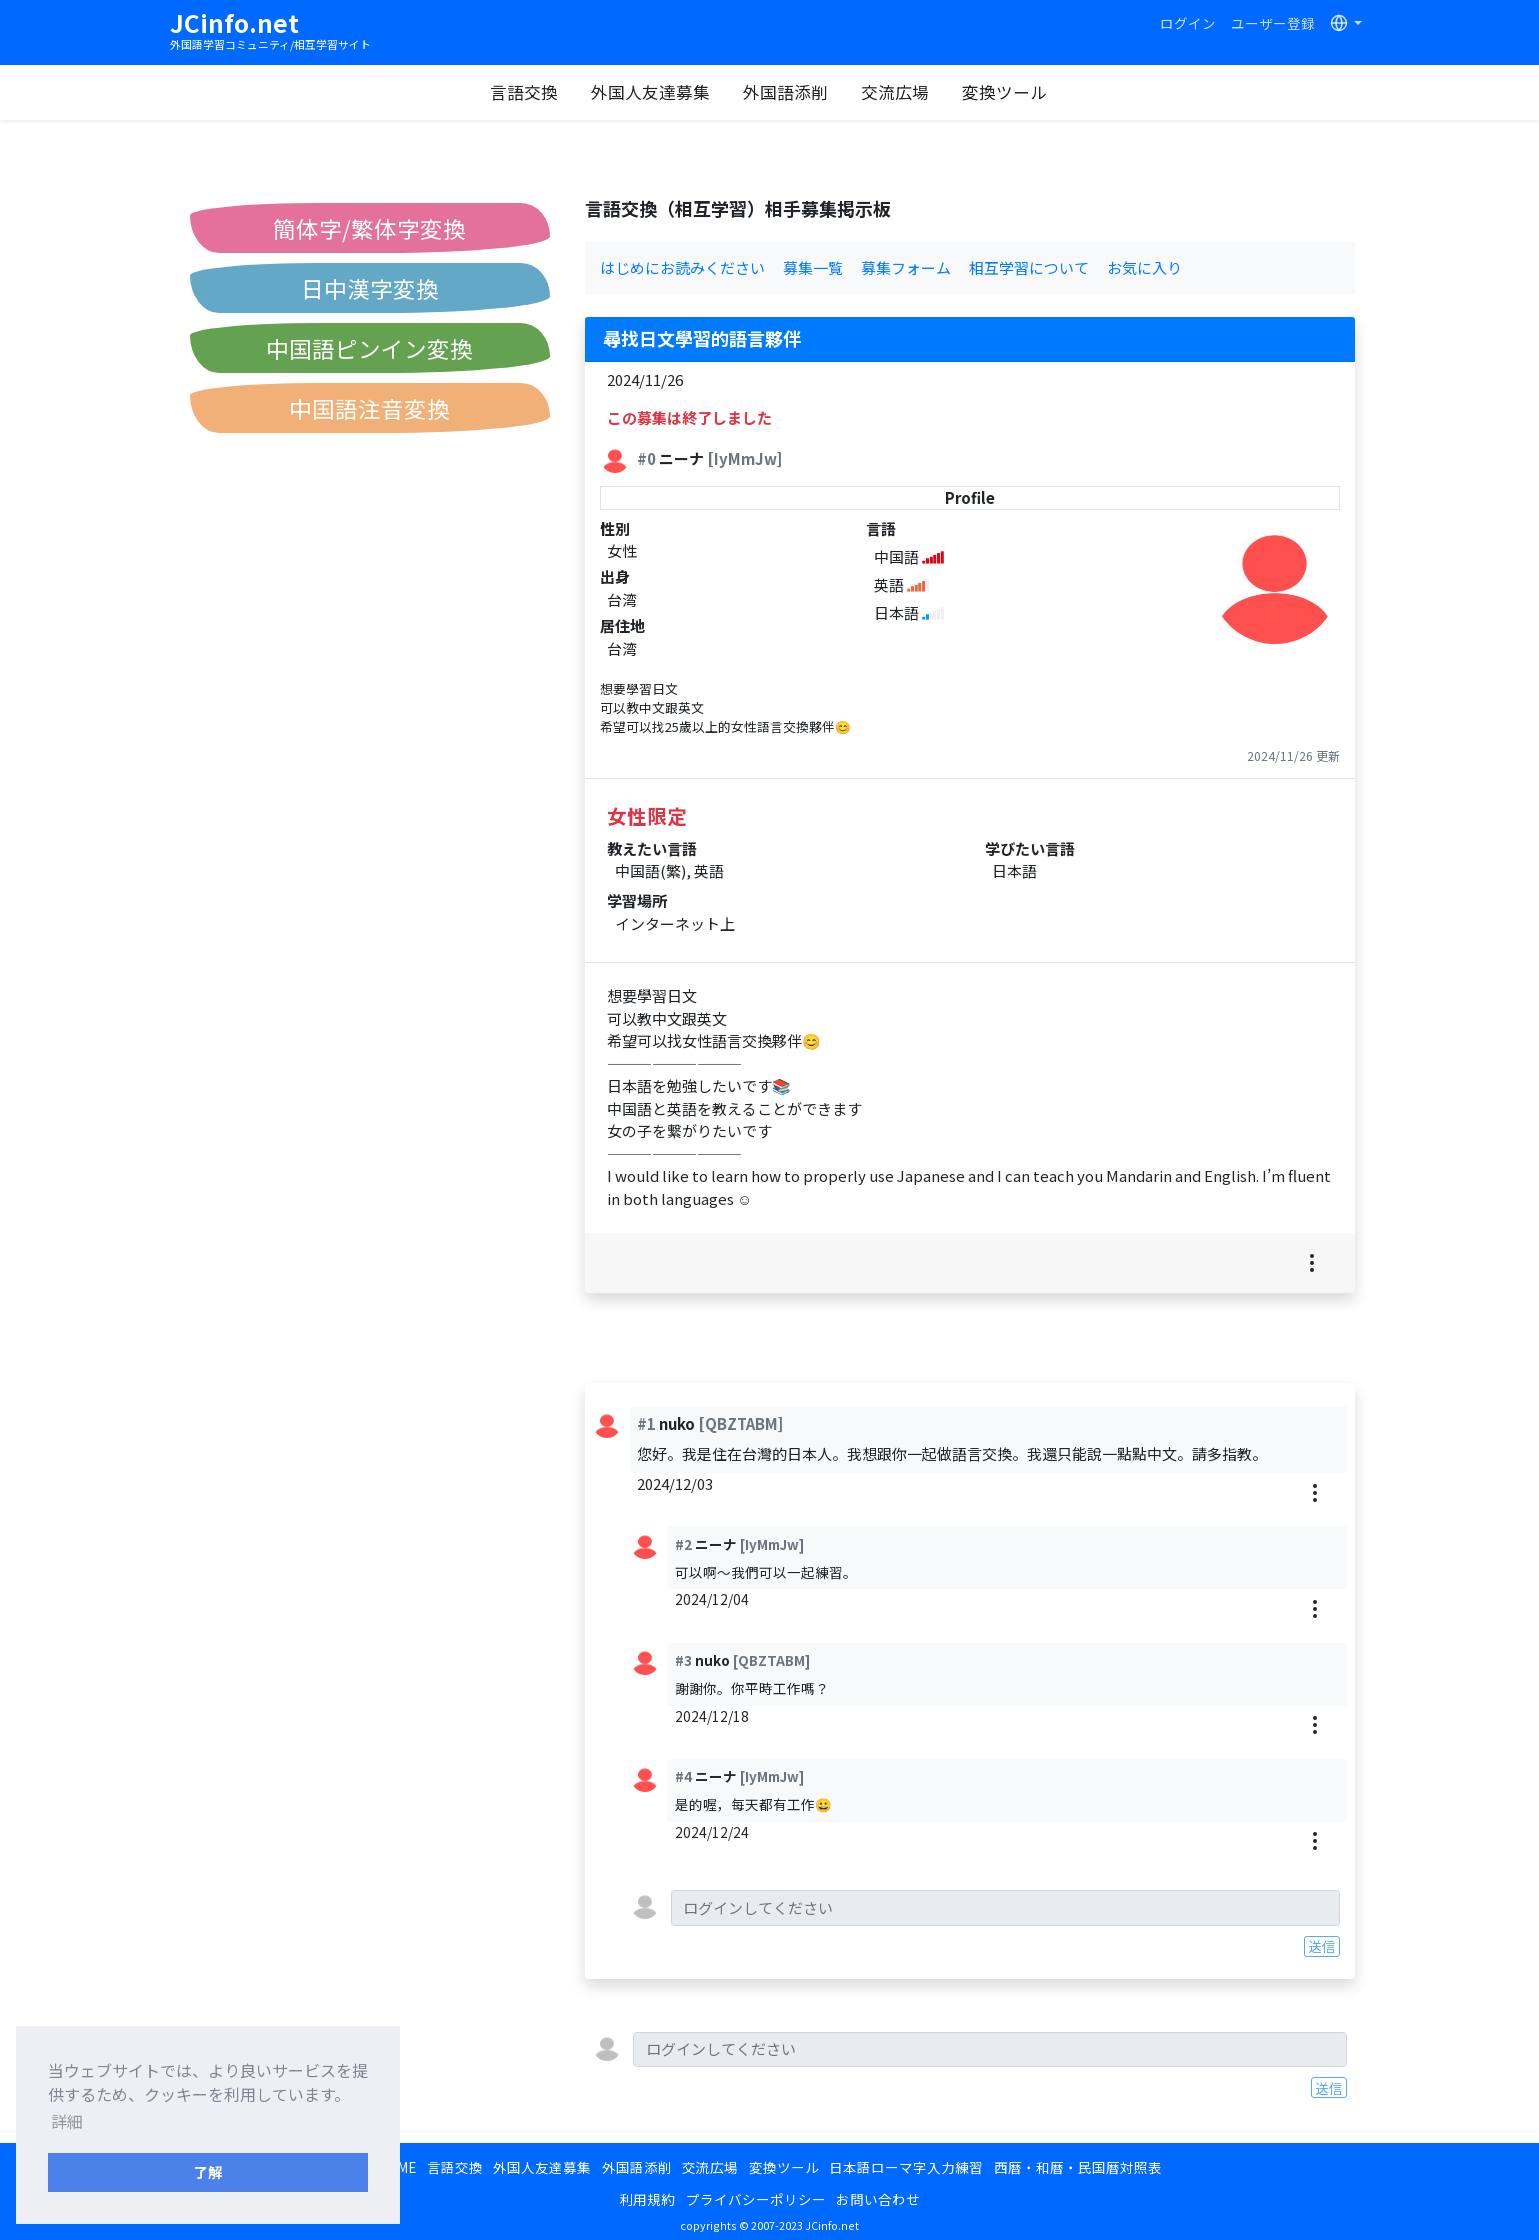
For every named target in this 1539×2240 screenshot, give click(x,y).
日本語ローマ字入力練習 (906, 2167)
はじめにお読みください (682, 267)
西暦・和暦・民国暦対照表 (1078, 2167)
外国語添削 (785, 92)
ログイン (1188, 23)
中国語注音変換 (369, 408)
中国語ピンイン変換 (369, 348)
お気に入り (1144, 267)
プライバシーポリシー (756, 2199)
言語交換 (524, 92)
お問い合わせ (878, 2199)
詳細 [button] (67, 2121)
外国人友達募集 (650, 92)
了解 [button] (208, 2171)
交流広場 (895, 92)
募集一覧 (813, 267)
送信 (1322, 1946)
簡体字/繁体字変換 (369, 228)
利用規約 (647, 2199)
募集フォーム (906, 267)
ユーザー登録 (1273, 23)
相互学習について (1029, 267)
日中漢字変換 (370, 288)
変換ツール (1004, 92)
